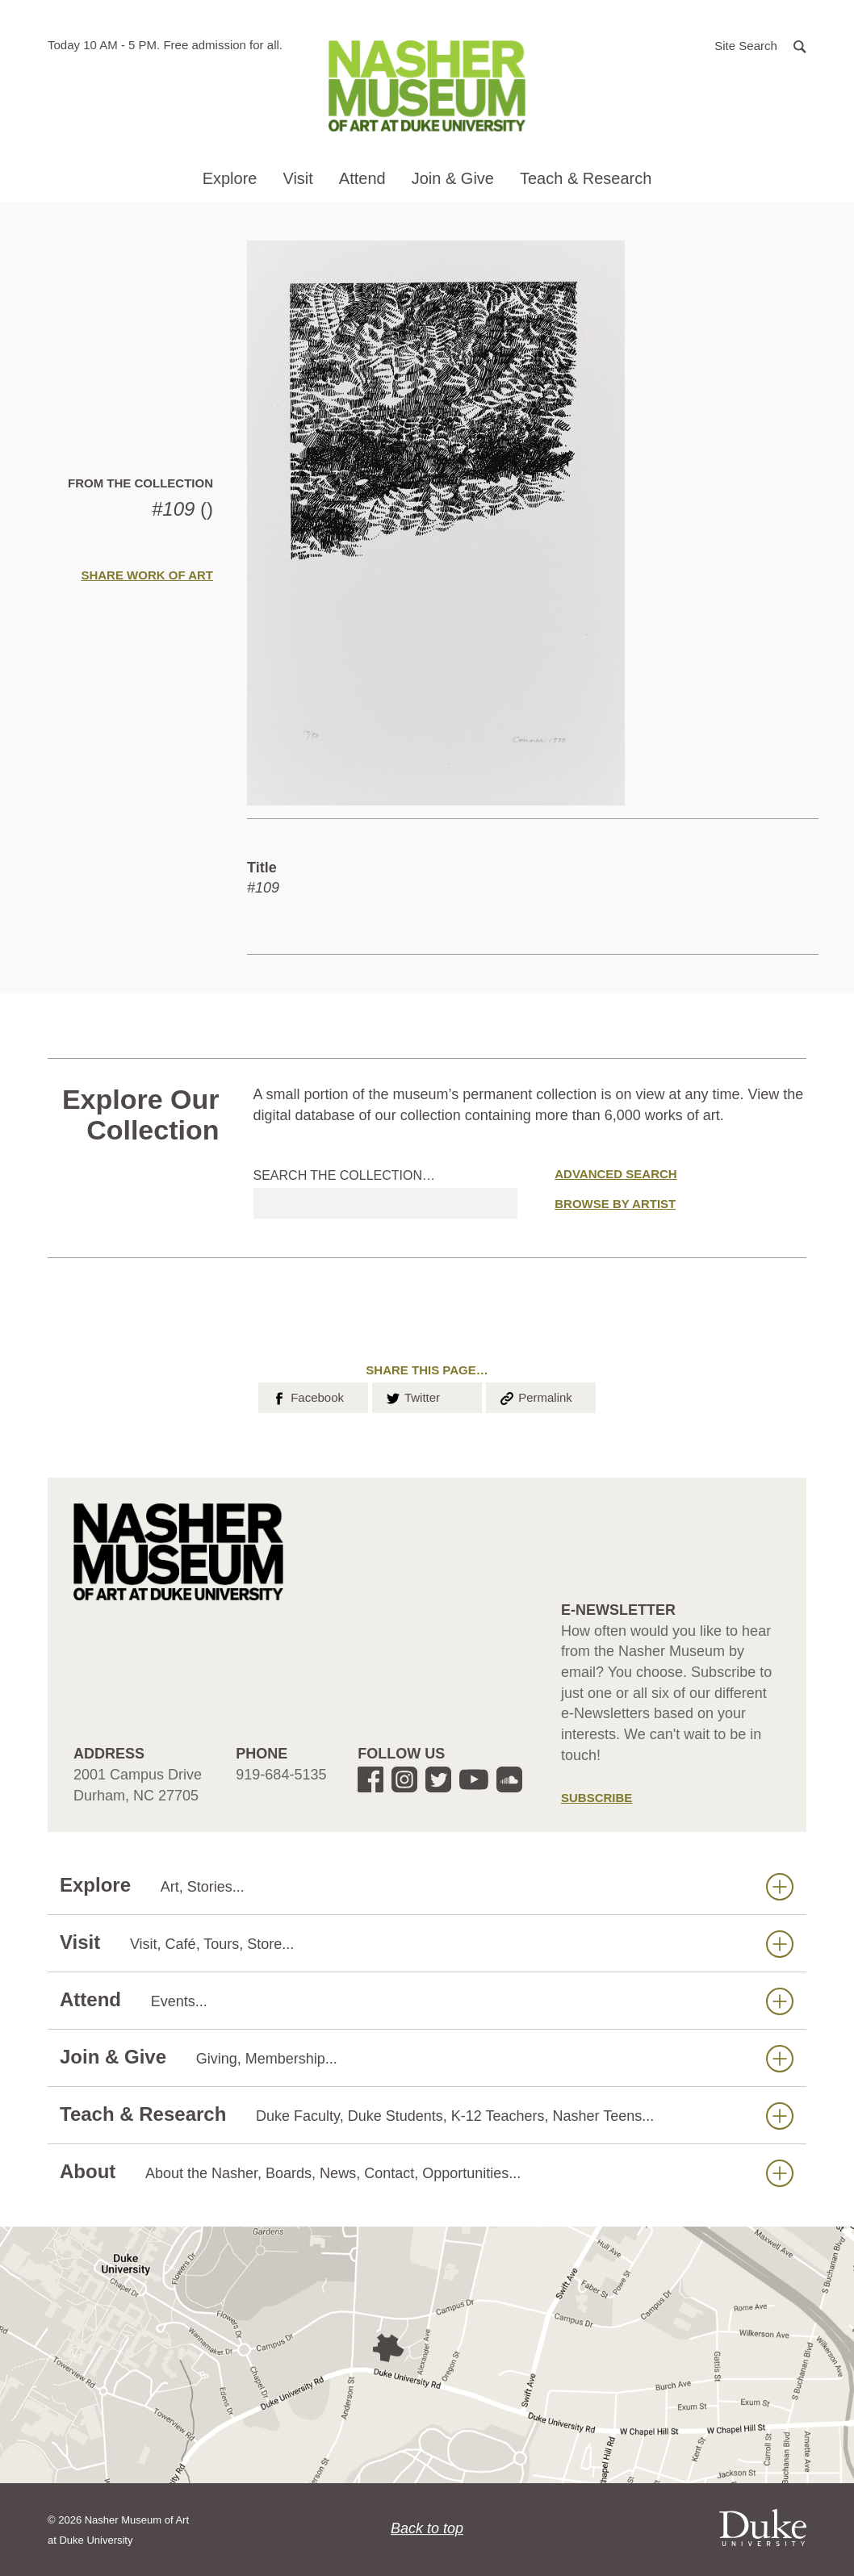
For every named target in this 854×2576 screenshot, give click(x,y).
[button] (760, 45)
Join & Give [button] (453, 178)
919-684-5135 (281, 1775)
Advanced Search (615, 1174)
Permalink (535, 1396)
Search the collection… (344, 1175)
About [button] (426, 2172)
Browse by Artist (615, 1204)
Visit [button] (297, 178)
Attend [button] (362, 178)
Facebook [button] (307, 1396)
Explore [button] (230, 178)
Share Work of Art (147, 575)
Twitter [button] (412, 1396)
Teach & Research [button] (585, 178)
